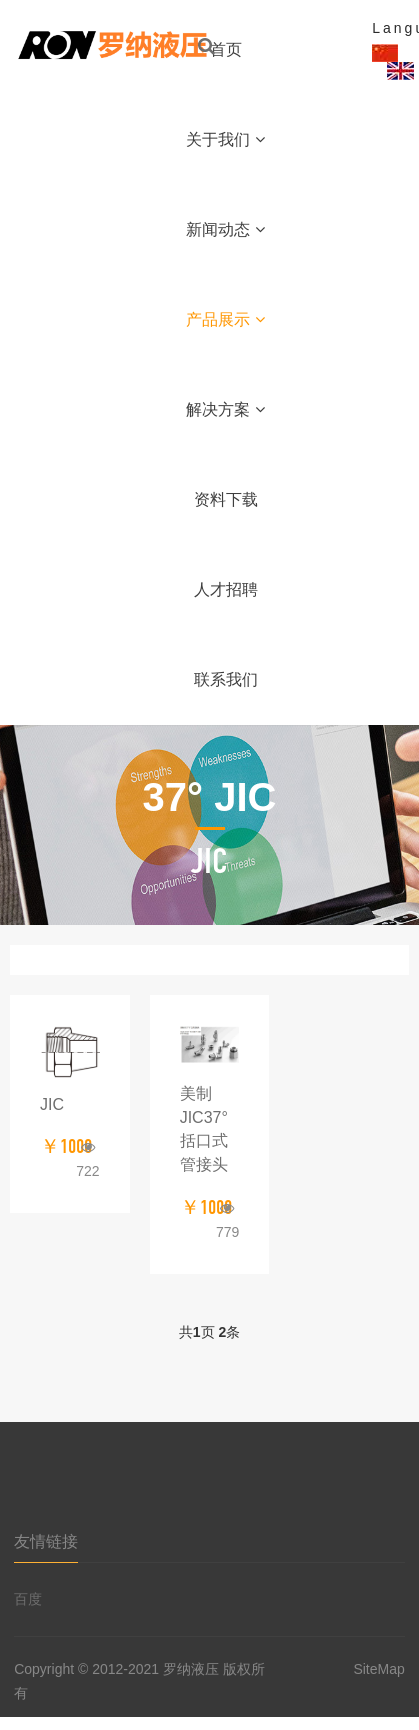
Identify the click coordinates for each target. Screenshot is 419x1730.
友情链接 (46, 1541)
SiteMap (378, 1669)
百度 (28, 1599)
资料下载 (226, 499)
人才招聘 (226, 589)
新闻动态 (225, 229)
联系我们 (226, 679)
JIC (52, 1104)
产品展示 (225, 319)
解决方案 (225, 409)
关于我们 (225, 139)
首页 (226, 49)
